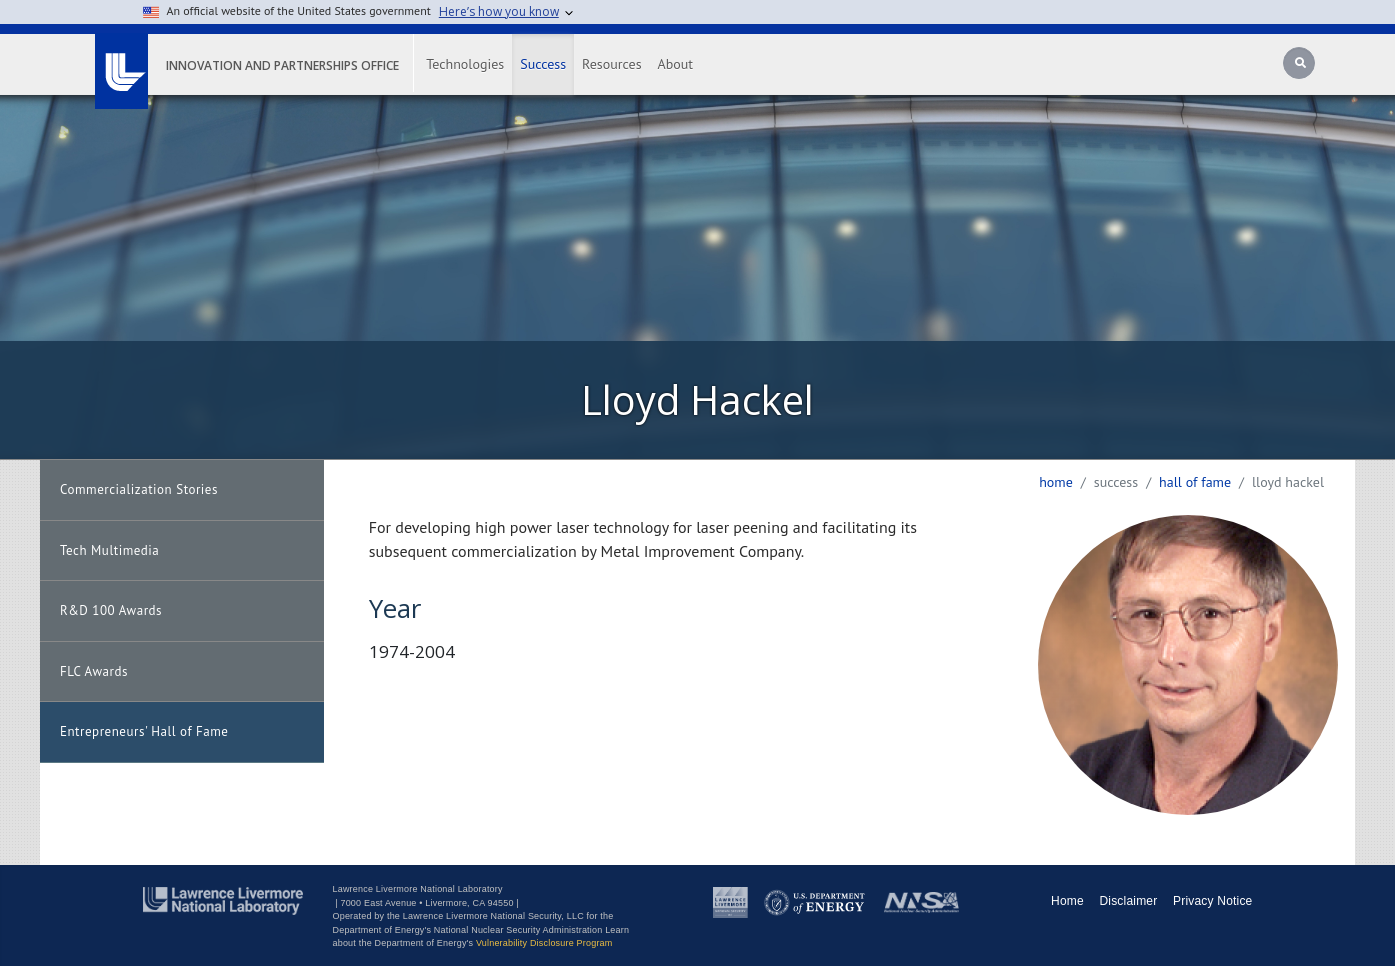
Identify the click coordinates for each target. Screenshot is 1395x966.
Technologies (465, 64)
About (676, 64)
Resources (611, 64)
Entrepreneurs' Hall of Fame (144, 731)
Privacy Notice (1213, 901)
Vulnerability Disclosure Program (544, 943)
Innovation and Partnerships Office (282, 65)
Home (1056, 482)
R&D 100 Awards (111, 610)
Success (543, 64)
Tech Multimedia (109, 550)
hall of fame (1195, 482)
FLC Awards (94, 671)
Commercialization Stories (139, 489)
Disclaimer (1128, 901)
